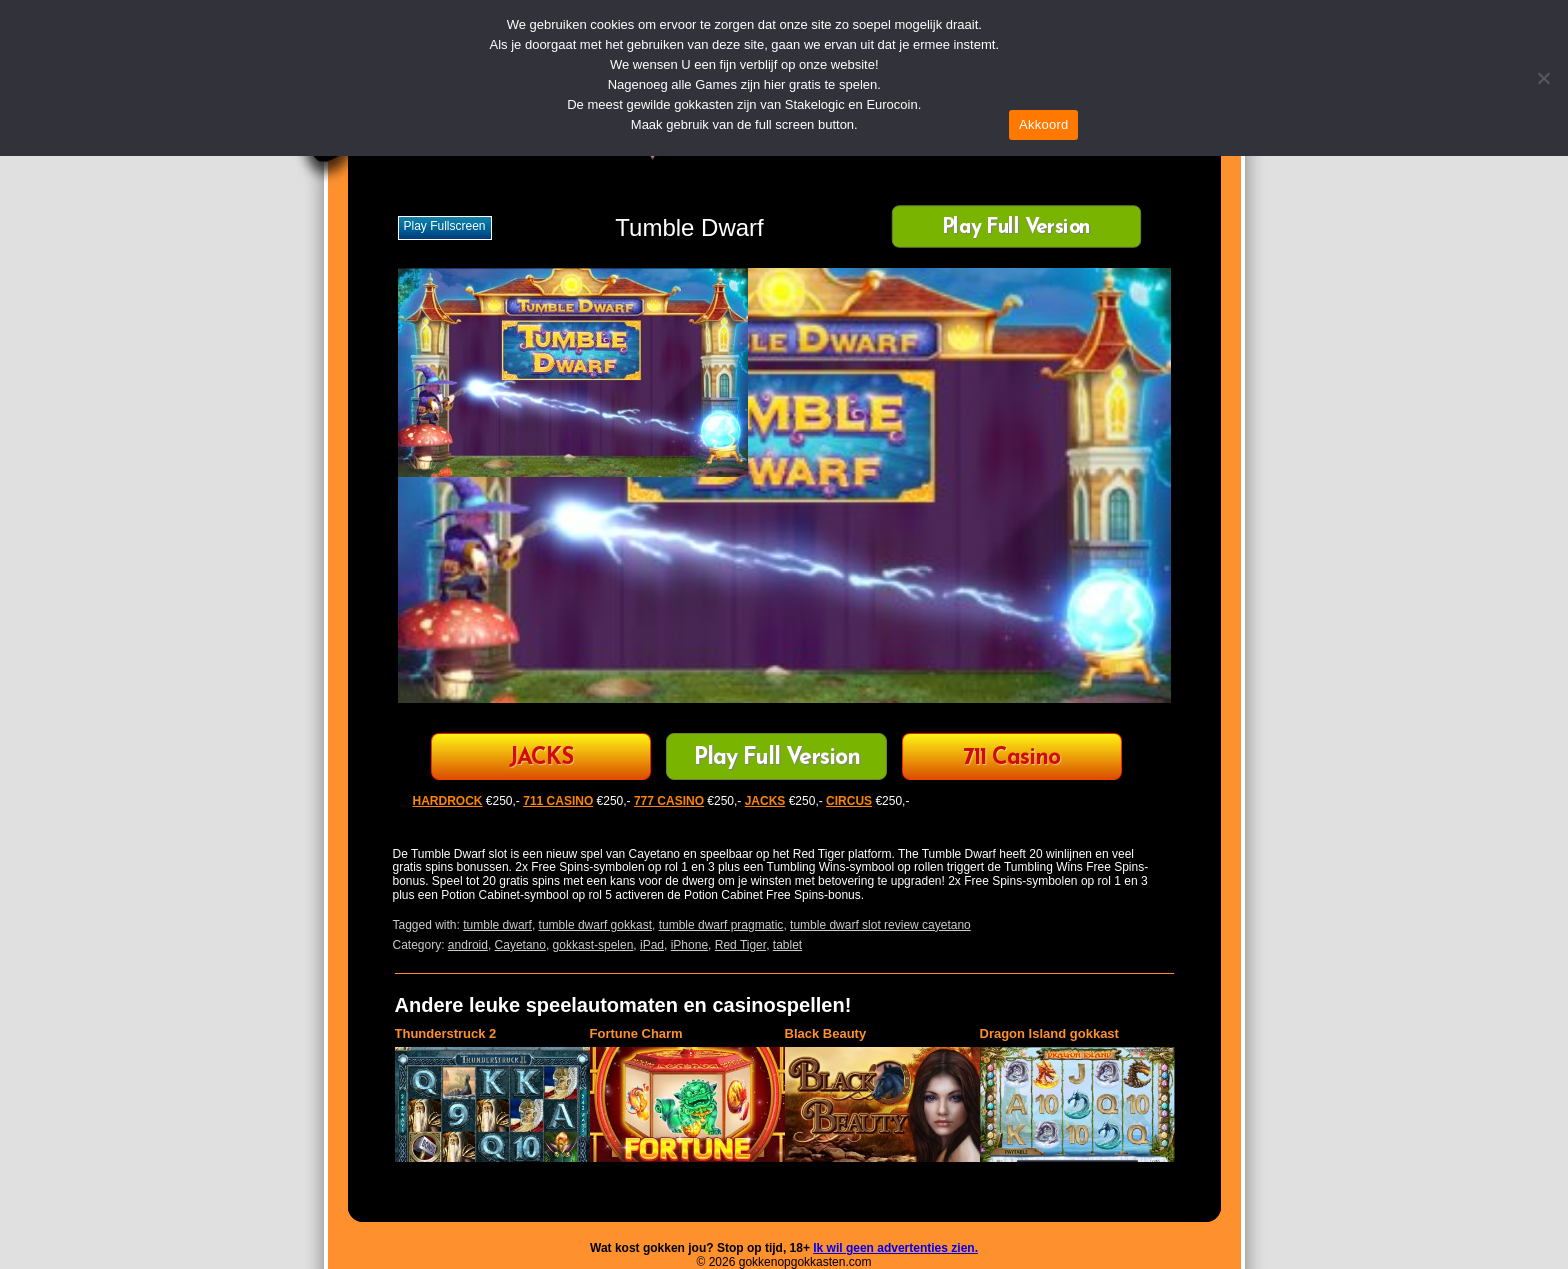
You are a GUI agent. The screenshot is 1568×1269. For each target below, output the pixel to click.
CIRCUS (849, 801)
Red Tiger (740, 945)
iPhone (689, 945)
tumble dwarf (497, 925)
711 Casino (1011, 758)
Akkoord (1043, 124)
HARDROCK (448, 801)
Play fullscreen (445, 226)
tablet (787, 945)
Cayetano (520, 945)
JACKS (541, 758)
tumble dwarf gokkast (595, 925)
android (468, 945)
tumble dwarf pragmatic (721, 925)
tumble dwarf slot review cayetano (880, 925)
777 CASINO (669, 801)
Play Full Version (1016, 228)
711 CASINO (558, 801)
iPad (652, 945)
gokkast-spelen (593, 945)
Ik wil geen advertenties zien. (895, 1248)
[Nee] (1543, 78)
